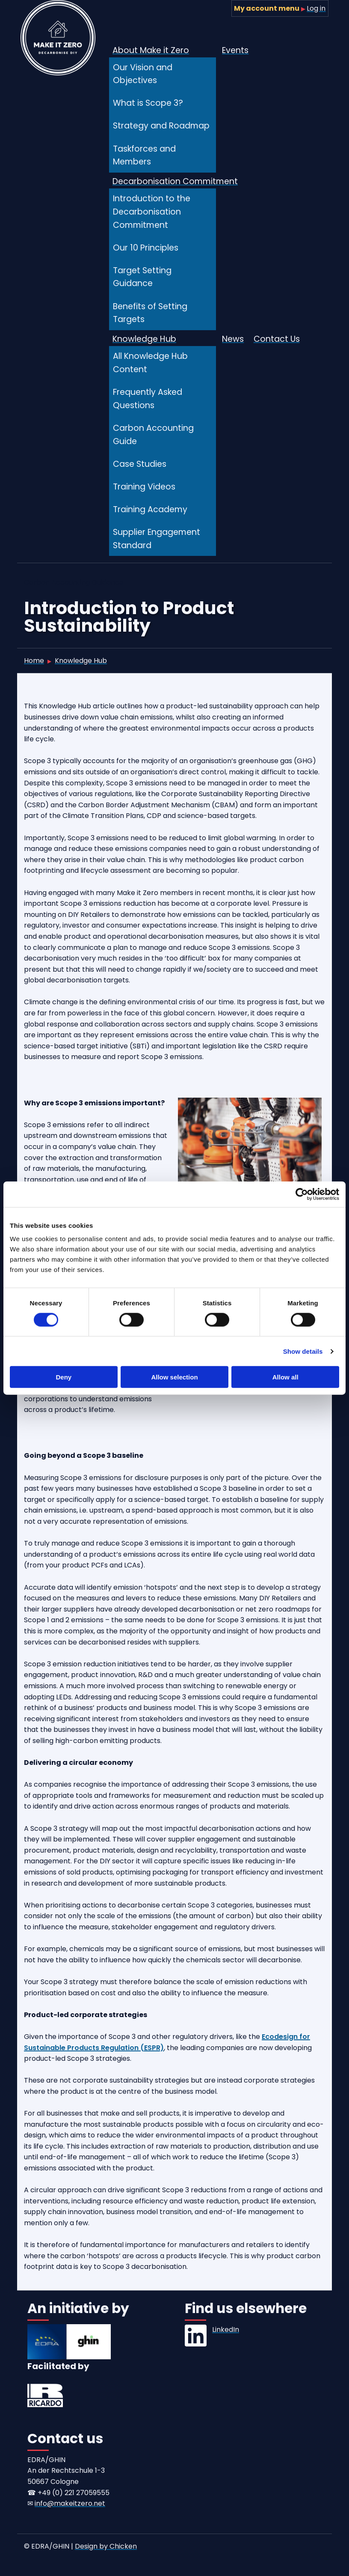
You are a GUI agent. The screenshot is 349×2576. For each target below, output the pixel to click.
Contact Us (277, 339)
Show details (303, 1351)
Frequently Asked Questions (147, 398)
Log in (316, 8)
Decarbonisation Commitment (175, 181)
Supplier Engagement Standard (156, 538)
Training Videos (144, 487)
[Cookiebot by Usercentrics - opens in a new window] (301, 1194)
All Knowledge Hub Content (150, 362)
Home (34, 661)
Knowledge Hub (144, 339)
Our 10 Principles (145, 248)
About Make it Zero (150, 50)
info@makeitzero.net (70, 2503)
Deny (63, 1377)
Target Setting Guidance (142, 277)
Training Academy (150, 509)
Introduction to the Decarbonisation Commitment (151, 211)
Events (235, 50)
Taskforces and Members (144, 155)
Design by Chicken (106, 2546)
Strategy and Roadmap (161, 125)
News (233, 339)
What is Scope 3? (148, 103)
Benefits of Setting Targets (150, 313)
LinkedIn (225, 2329)
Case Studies (139, 464)
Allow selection (174, 1377)
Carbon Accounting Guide (153, 434)
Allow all (285, 1377)
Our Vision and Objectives (142, 74)
